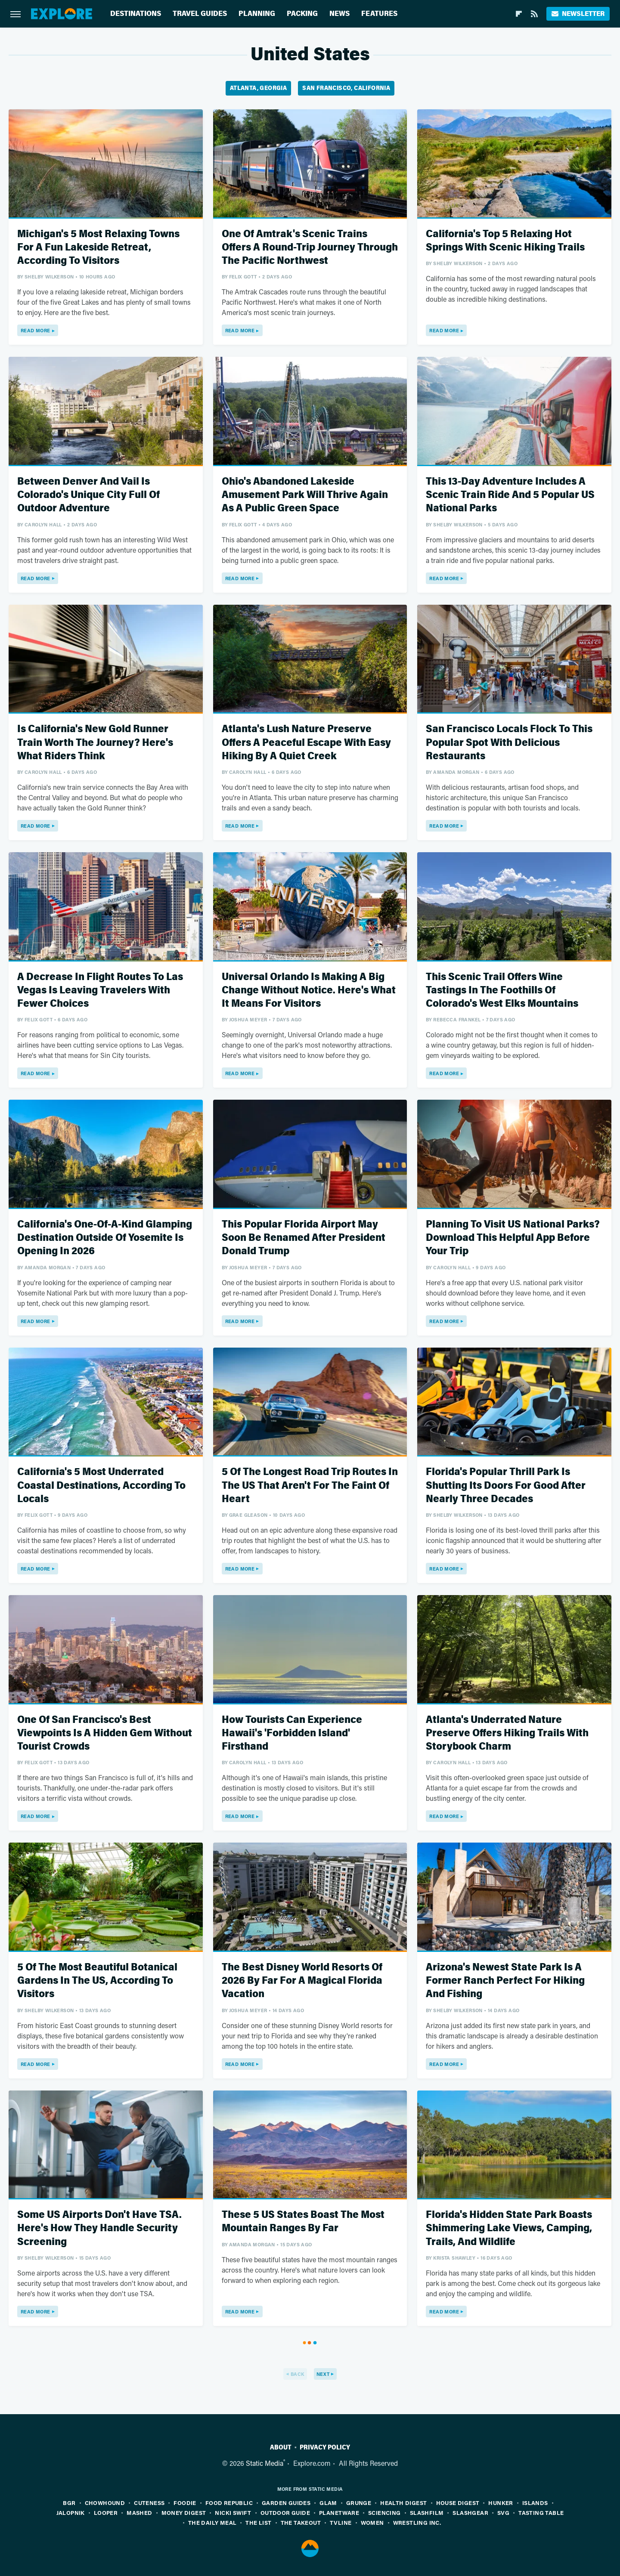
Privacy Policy (325, 2447)
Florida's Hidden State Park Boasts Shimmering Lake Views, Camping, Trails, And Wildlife (509, 2228)
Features (379, 13)
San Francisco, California (346, 88)
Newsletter (578, 13)
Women (372, 2522)
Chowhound (105, 2502)
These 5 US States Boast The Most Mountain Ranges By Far (303, 2221)
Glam (328, 2502)
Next (323, 2374)
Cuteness (149, 2502)
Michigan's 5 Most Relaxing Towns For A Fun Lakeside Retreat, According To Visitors (98, 247)
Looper (106, 2512)
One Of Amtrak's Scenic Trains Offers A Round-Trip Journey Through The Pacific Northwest (310, 247)
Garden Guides (286, 2502)
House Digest (458, 2502)
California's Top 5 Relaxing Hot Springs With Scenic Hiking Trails (505, 241)
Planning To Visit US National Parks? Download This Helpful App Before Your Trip (513, 1237)
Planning (257, 13)
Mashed (139, 2512)
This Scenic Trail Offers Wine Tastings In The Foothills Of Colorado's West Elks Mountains (502, 990)
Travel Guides (200, 13)
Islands (535, 2502)
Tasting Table (541, 2512)
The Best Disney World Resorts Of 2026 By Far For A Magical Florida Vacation (302, 1980)
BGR (69, 2502)
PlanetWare (339, 2512)
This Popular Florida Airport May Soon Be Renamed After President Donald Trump (303, 1237)
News (339, 13)
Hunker (500, 2502)
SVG (503, 2512)
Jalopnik (70, 2512)
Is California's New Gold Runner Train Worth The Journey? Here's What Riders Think (95, 742)
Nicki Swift (233, 2512)
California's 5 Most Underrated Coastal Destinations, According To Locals (101, 1485)
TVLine (340, 2522)
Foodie (185, 2502)
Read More (35, 330)
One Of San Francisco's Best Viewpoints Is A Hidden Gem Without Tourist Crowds (104, 1733)
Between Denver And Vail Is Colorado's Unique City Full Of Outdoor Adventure (88, 494)
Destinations (135, 13)
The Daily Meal (212, 2522)
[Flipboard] (518, 13)
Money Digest (183, 2512)
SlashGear (470, 2512)
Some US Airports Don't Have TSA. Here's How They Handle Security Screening (99, 2228)
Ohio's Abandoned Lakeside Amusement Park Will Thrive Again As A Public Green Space (305, 494)
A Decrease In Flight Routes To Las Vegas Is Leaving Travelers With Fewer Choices (100, 990)
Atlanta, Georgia (258, 88)
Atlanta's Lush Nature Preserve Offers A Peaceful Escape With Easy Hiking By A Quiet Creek (306, 742)
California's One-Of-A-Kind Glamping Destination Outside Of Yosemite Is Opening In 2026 (104, 1237)
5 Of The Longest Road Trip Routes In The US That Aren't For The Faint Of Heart (310, 1485)
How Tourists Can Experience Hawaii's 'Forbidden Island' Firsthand (292, 1733)
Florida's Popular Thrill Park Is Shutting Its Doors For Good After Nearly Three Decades (506, 1485)
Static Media (264, 2463)
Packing (302, 13)
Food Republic (229, 2502)
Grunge (358, 2502)
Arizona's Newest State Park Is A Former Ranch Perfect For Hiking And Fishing (505, 1980)
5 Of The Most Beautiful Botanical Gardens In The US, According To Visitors (97, 1980)
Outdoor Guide (285, 2512)
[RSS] (534, 13)
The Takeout (301, 2522)
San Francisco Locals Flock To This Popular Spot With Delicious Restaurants (509, 742)
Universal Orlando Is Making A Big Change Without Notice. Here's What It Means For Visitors (309, 990)
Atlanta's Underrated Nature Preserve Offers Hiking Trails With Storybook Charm (507, 1733)
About (280, 2447)
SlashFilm (427, 2512)
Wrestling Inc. (417, 2522)
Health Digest (403, 2502)
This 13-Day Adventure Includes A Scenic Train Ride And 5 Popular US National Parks (510, 494)
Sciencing (384, 2512)
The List (258, 2522)
